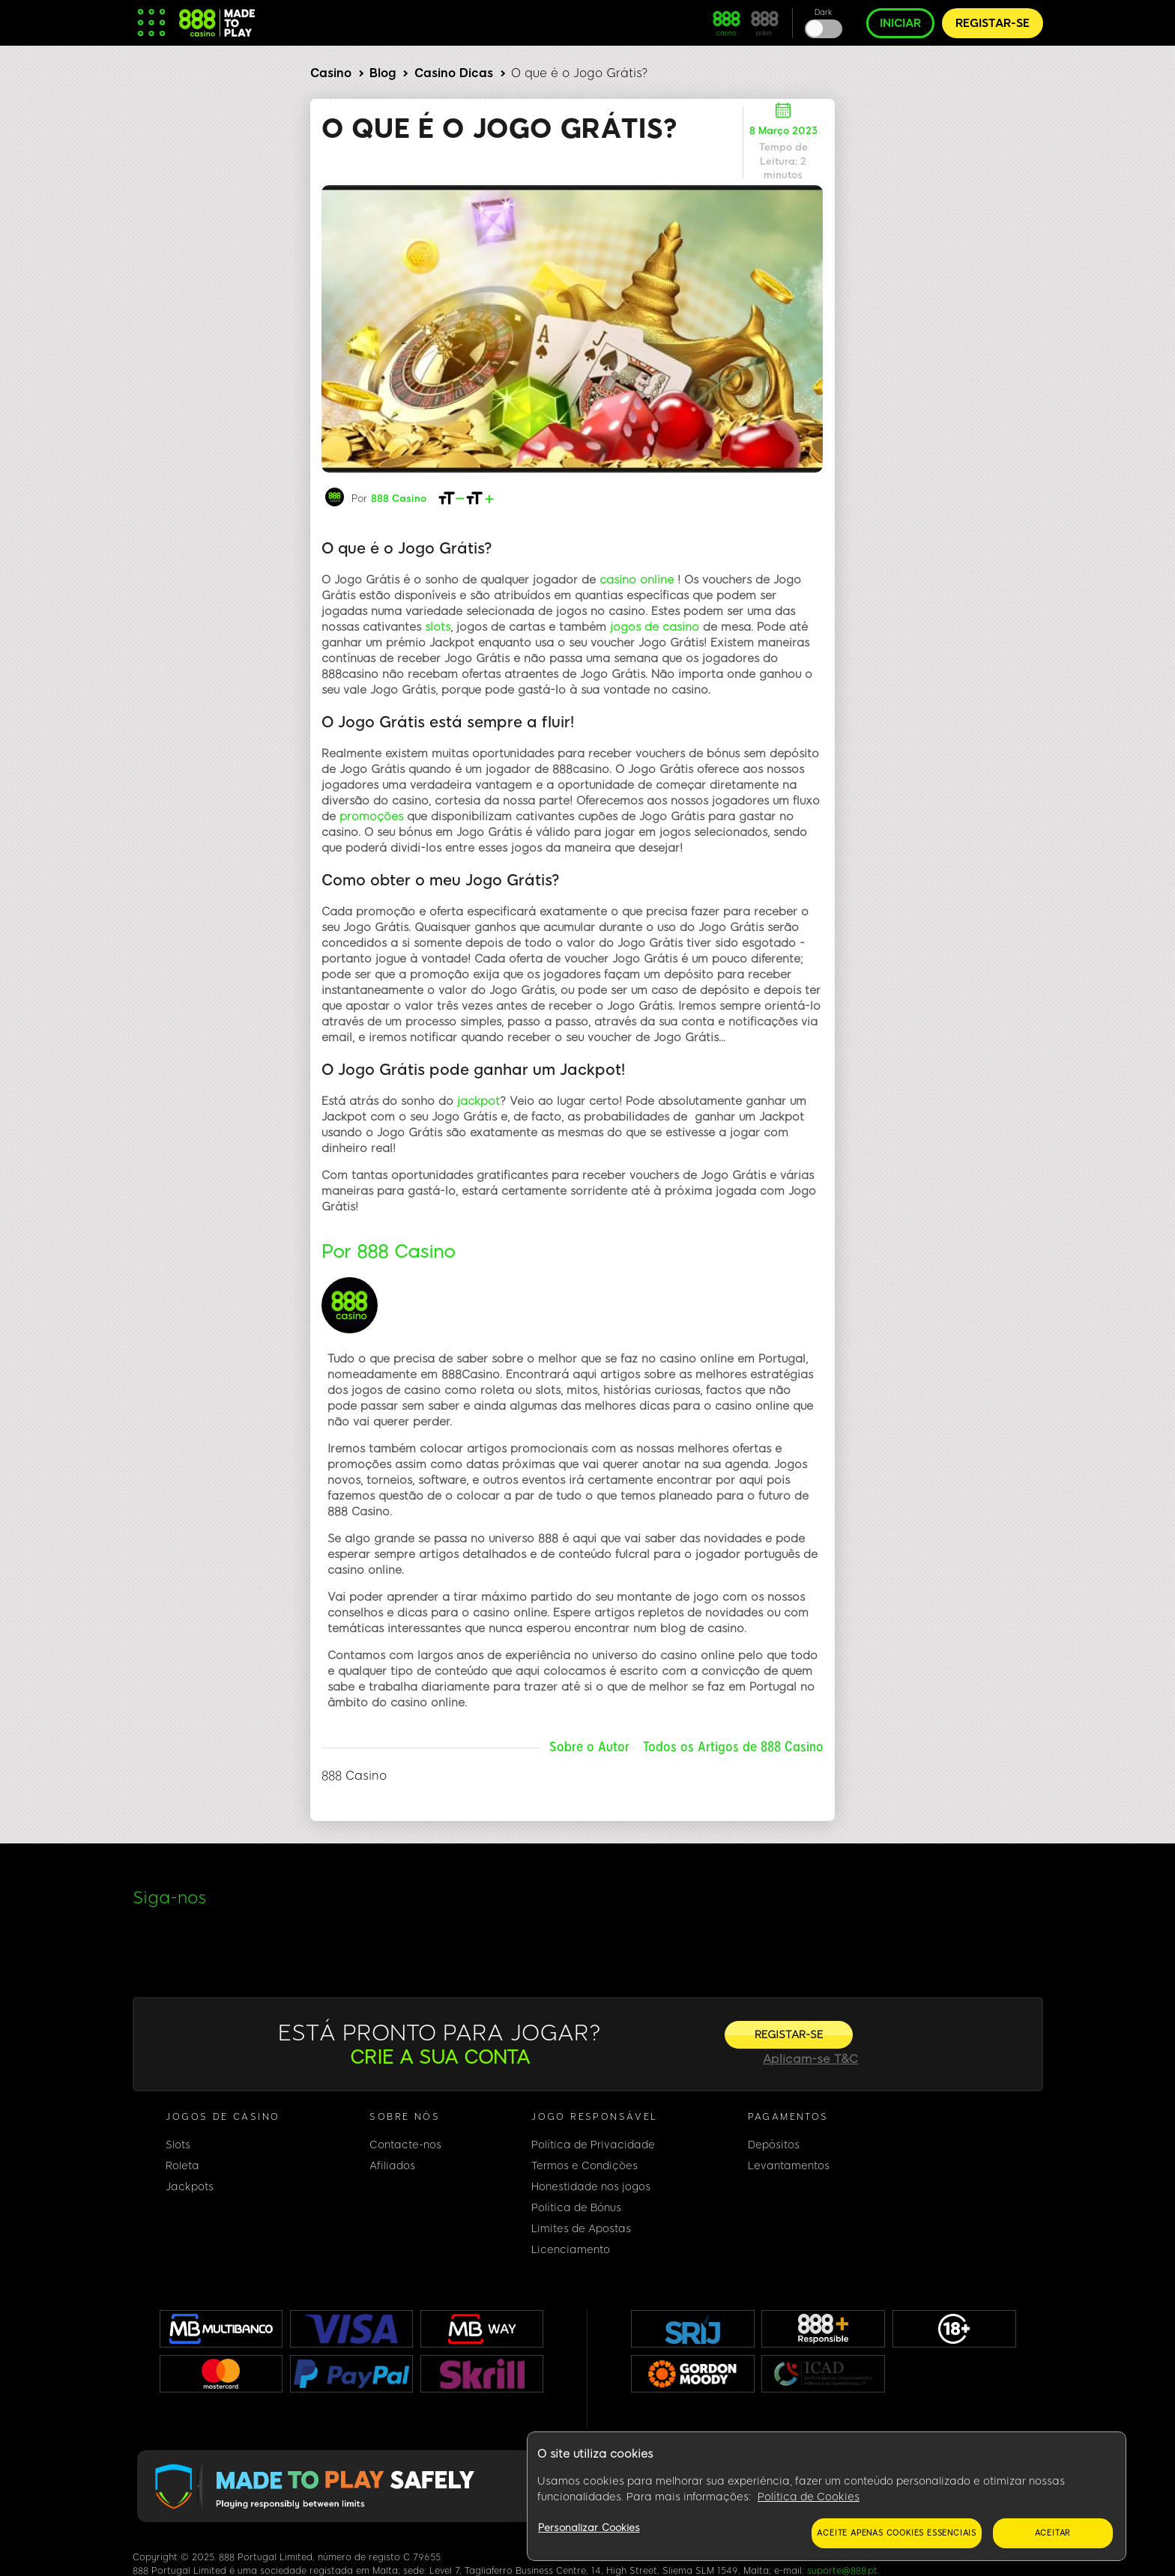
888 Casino (398, 498)
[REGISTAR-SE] (789, 2035)
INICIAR (900, 23)
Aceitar (1053, 2533)
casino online (636, 580)
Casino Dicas (453, 73)
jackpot (478, 1101)
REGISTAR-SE (992, 23)
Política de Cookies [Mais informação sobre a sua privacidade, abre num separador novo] (809, 2497)
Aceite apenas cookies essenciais (896, 2533)
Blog (382, 73)
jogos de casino (654, 627)
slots (437, 627)
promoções (371, 816)
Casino (330, 73)
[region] (826, 2496)
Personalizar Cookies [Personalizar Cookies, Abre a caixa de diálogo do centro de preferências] (589, 2527)
